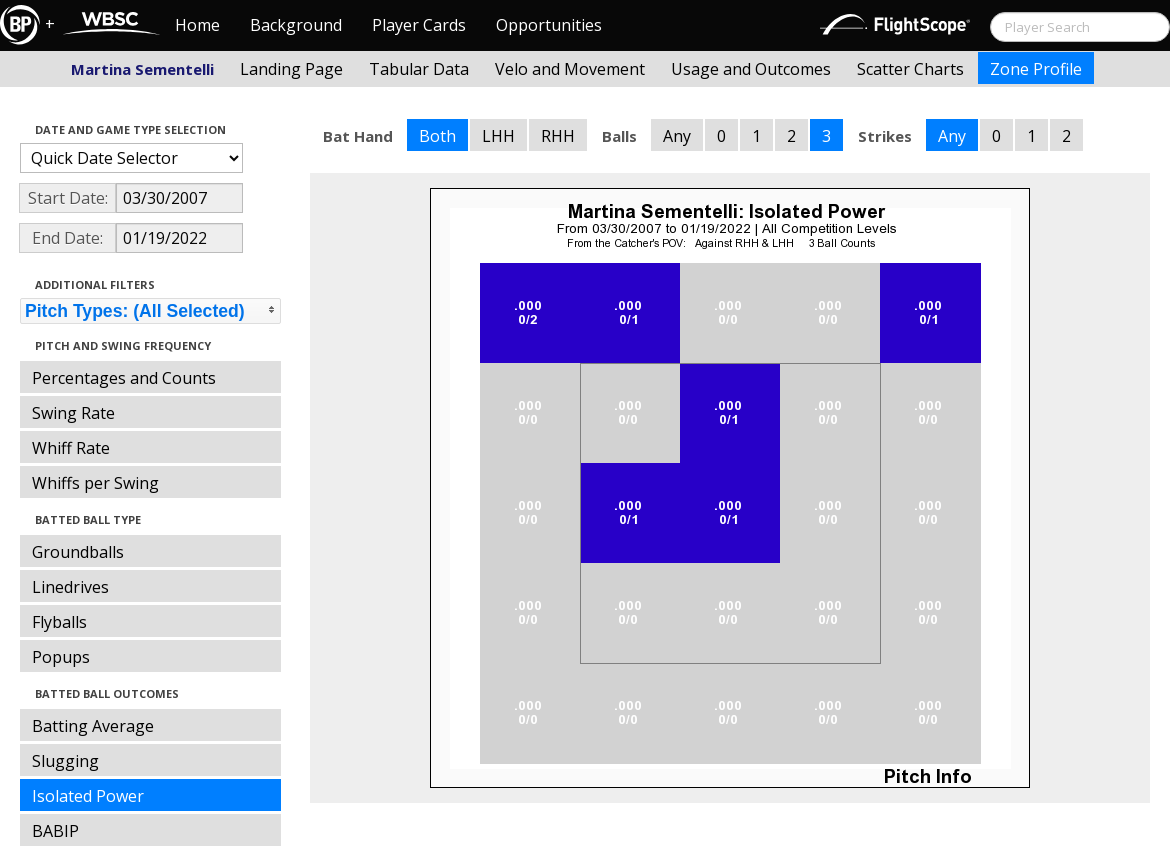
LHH (498, 136)
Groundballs (78, 552)
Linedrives (70, 587)
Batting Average (93, 726)
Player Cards (419, 25)
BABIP (55, 831)
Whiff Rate (71, 448)
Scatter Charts (910, 69)
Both (437, 136)
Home (197, 25)
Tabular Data (419, 69)
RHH (558, 136)
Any (677, 136)
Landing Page (291, 69)
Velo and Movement (570, 69)
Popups (61, 657)
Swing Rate (73, 413)
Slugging (65, 761)
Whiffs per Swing (95, 483)
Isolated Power (88, 796)
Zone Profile (1036, 69)
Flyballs (59, 622)
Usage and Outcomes (751, 69)
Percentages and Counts (124, 378)
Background (296, 25)
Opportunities (549, 25)
